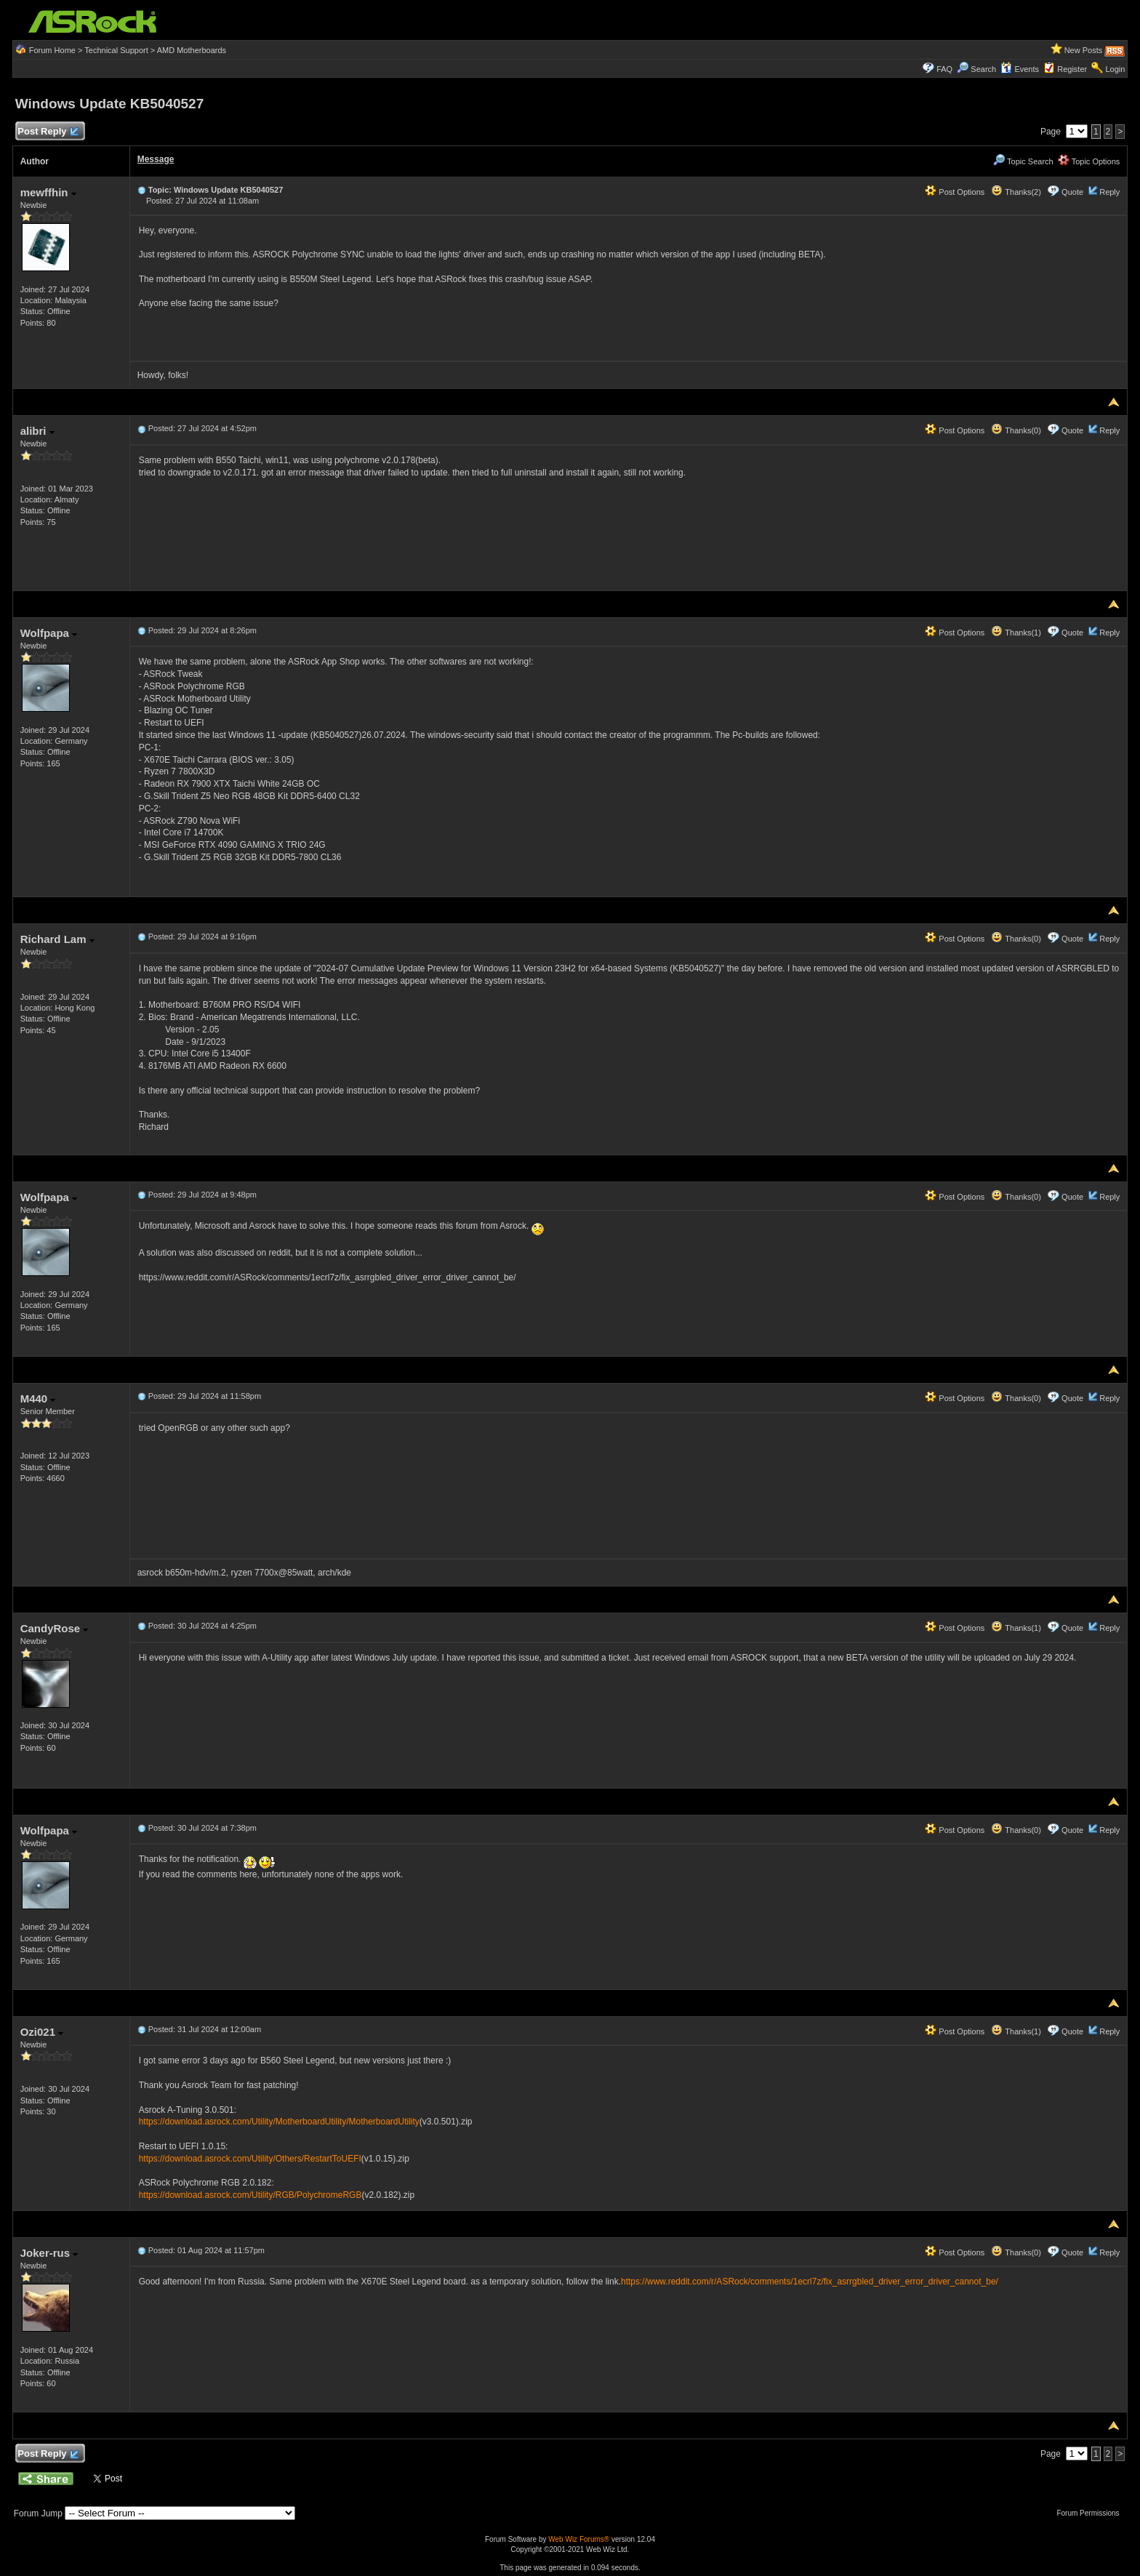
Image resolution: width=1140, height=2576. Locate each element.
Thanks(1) (1015, 632)
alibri (37, 431)
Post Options (954, 192)
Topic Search (1023, 161)
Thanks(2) (1015, 192)
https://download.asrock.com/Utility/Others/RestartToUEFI (250, 2159)
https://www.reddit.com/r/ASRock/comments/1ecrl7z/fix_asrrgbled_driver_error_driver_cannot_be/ (809, 2281)
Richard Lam (57, 939)
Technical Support (116, 50)
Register (1072, 69)
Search (983, 69)
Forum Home (52, 50)
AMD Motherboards (191, 50)
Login (1115, 69)
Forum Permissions (1091, 2513)
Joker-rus (49, 2253)
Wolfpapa (48, 633)
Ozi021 (42, 2032)
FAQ (944, 69)
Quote (1072, 192)
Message (155, 159)
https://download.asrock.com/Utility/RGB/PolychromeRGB (250, 2195)
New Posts (1083, 50)
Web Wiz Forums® (578, 2539)
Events (1019, 69)
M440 (38, 1398)
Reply (1109, 192)
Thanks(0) (1015, 430)
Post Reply (48, 132)
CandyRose (54, 1628)
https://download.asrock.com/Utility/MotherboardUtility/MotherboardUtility (279, 2121)
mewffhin (48, 192)
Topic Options (1089, 161)
